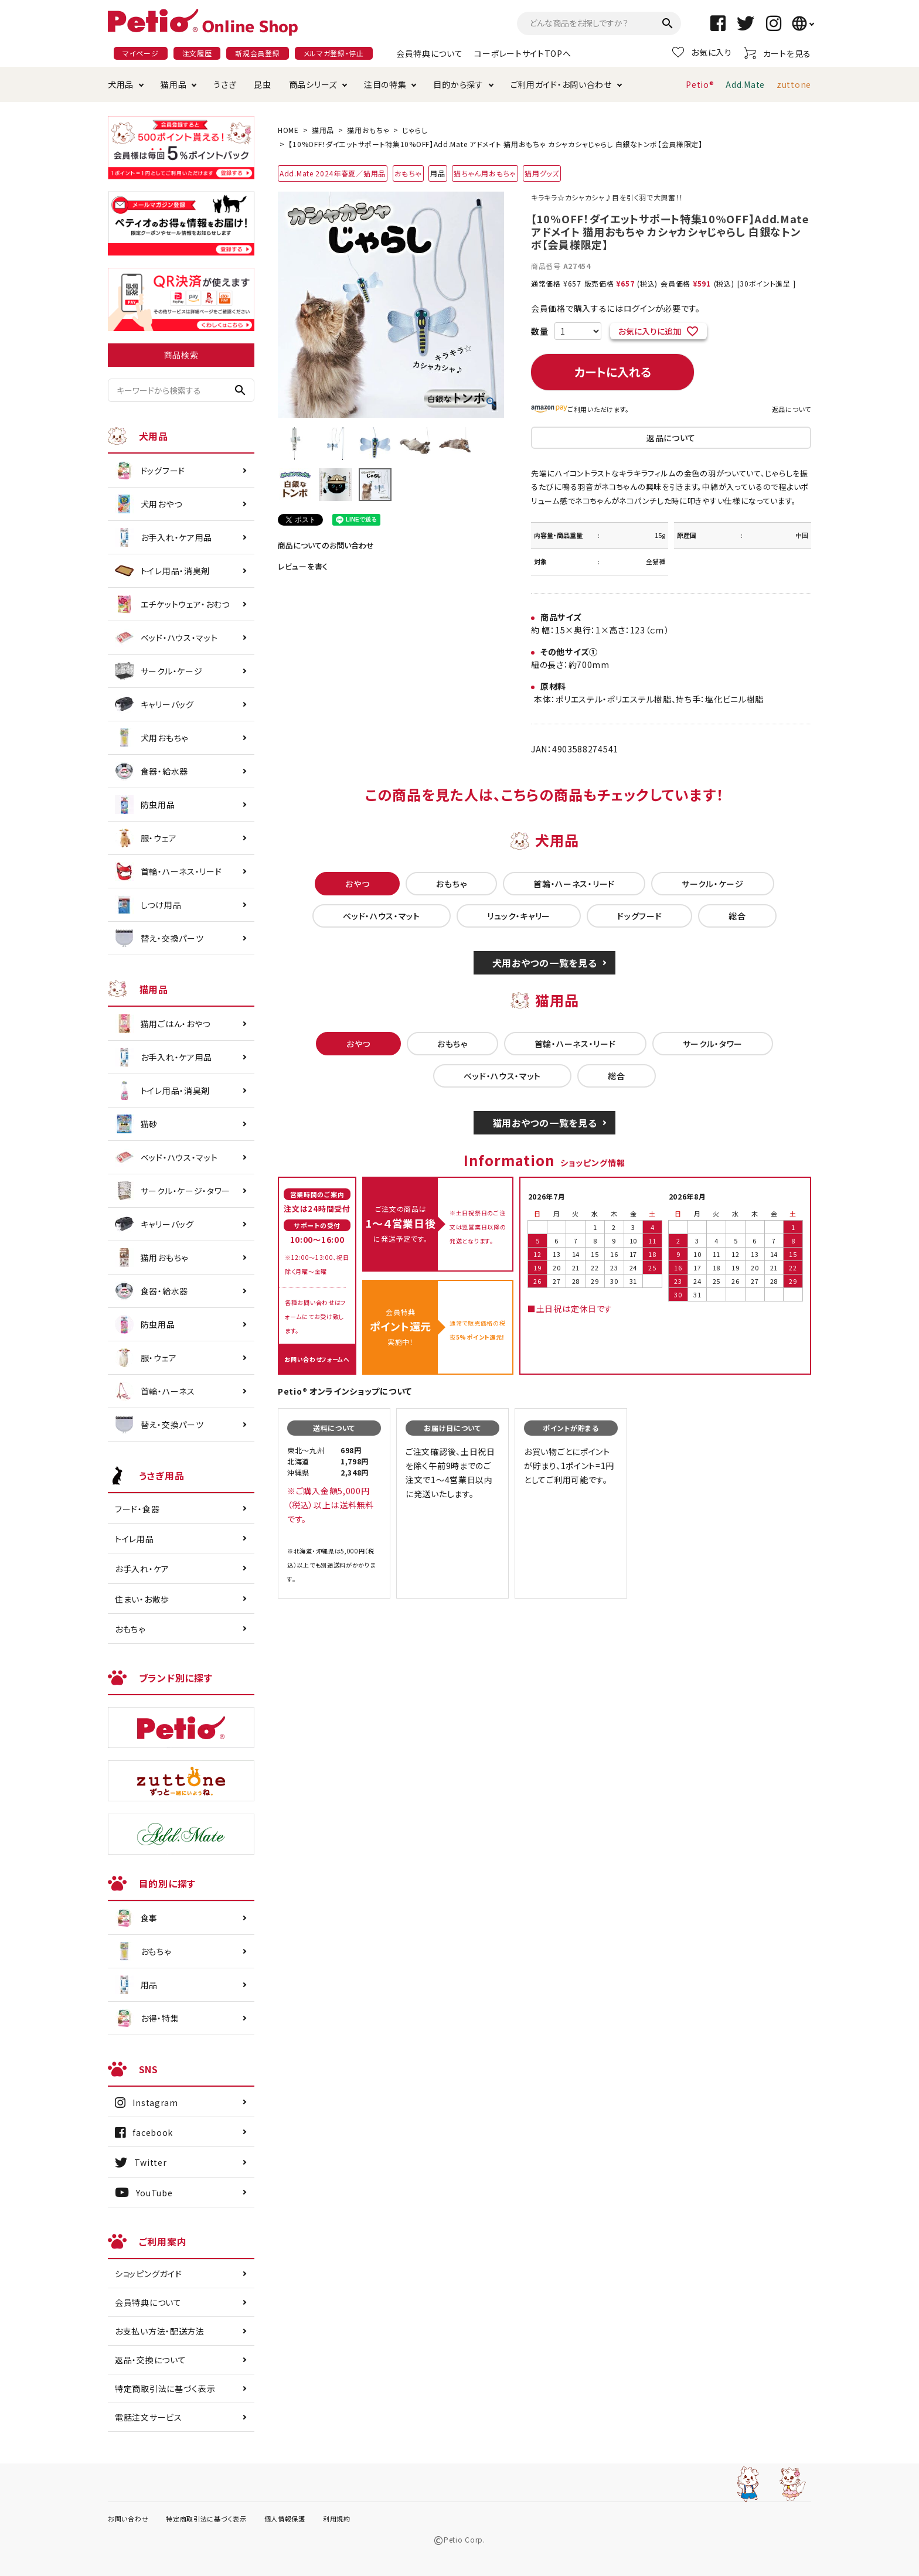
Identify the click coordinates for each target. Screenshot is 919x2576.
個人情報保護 (284, 2518)
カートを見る (777, 53)
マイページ (140, 53)
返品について (791, 409)
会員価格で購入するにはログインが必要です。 (615, 308)
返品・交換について (150, 2360)
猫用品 (173, 84)
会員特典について (429, 53)
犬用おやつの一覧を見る (544, 963)
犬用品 (121, 84)
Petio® (700, 84)
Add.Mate (745, 84)
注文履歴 (197, 53)
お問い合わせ (128, 2518)
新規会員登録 (257, 53)
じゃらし (414, 130)
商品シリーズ (313, 84)
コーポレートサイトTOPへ (522, 53)
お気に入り (702, 52)
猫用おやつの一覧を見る (544, 1123)
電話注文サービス (148, 2417)
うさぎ (224, 84)
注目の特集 (385, 84)
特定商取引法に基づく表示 (165, 2388)
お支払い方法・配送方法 (160, 2331)
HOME (288, 130)
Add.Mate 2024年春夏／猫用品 (333, 173)
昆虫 (262, 84)
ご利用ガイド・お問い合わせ (561, 84)
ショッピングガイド (148, 2273)
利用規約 (336, 2518)
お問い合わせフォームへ (317, 1359)
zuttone (794, 84)
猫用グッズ (542, 173)
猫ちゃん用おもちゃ (485, 173)
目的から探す (458, 84)
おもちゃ (408, 173)
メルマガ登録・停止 (334, 53)
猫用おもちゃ (368, 130)
